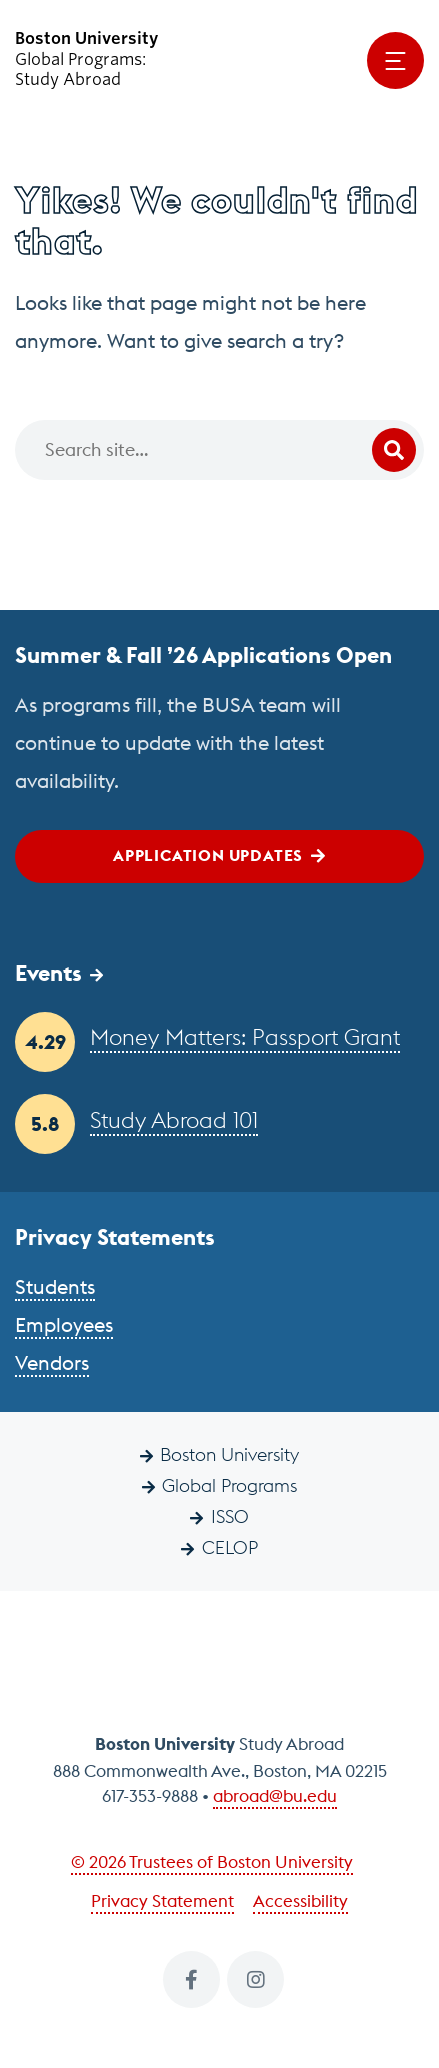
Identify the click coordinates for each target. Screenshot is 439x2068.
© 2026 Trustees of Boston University (212, 1862)
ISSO (230, 1516)
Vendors (52, 1362)
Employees (64, 1324)
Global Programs (229, 1485)
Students (55, 1286)
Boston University (229, 1454)
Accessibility (300, 1901)
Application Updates (208, 855)
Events (48, 973)
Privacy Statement (162, 1901)
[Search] (219, 450)
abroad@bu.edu (275, 1796)
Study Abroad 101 (174, 1120)
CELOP (230, 1547)
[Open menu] (395, 60)
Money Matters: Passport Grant (245, 1037)
